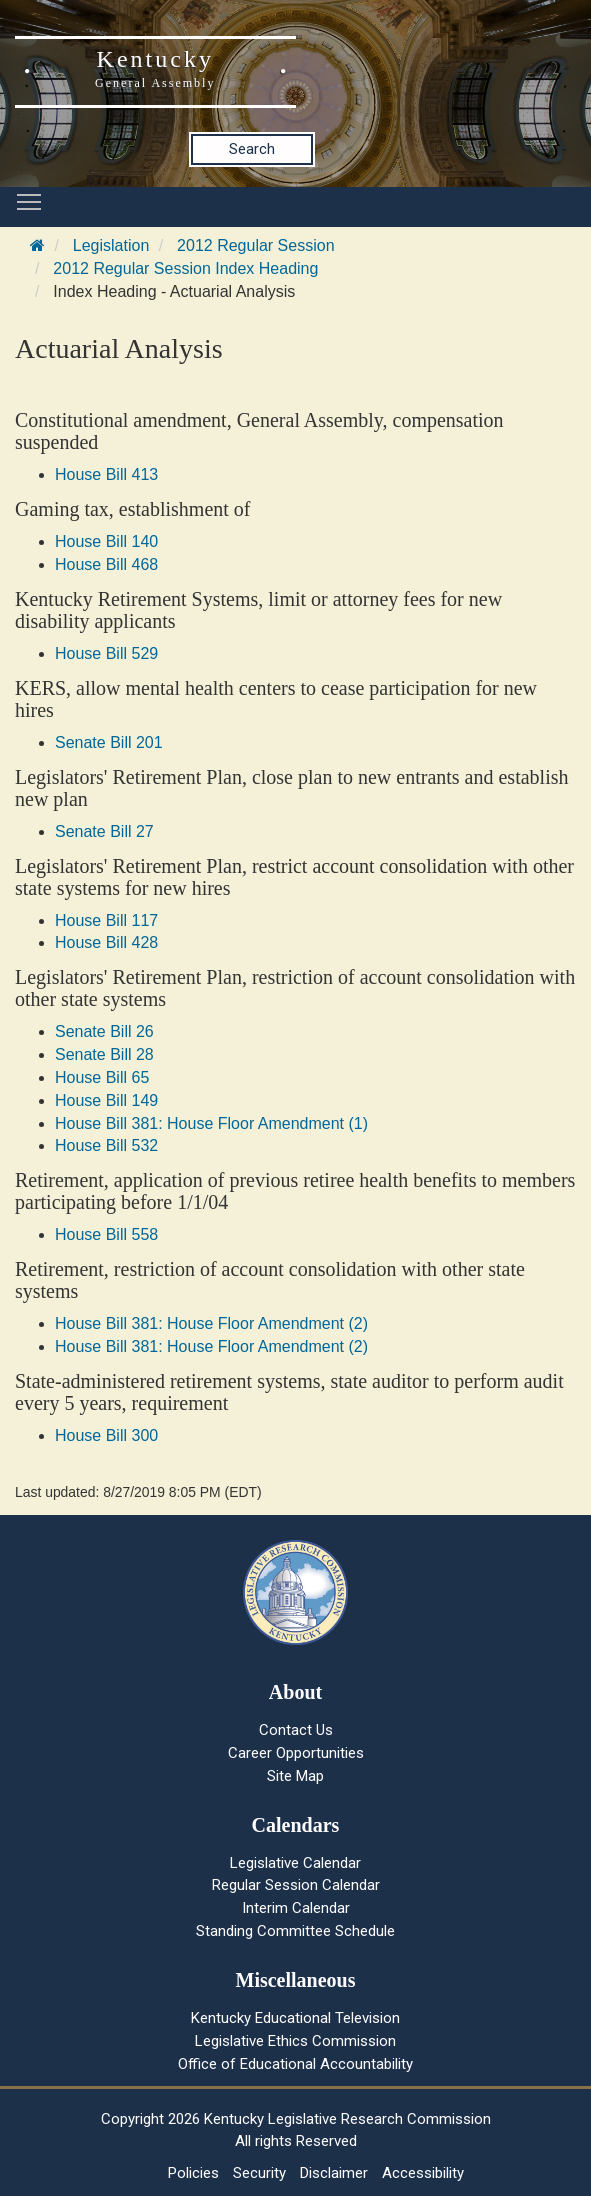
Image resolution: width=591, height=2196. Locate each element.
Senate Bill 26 (104, 1031)
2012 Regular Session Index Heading (185, 268)
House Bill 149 (106, 1100)
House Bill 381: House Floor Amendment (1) (211, 1123)
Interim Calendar (296, 1908)
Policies (193, 2173)
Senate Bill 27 (104, 831)
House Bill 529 (106, 653)
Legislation (111, 245)
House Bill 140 (106, 541)
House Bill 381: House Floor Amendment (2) (211, 1323)
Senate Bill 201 (109, 742)
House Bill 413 (106, 474)
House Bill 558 (106, 1234)
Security (259, 2173)
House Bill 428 (106, 942)
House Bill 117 (106, 920)
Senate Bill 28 (104, 1054)
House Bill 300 (106, 1435)
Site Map (295, 1776)
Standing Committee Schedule (295, 1931)
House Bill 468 (106, 564)
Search (252, 149)
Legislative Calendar (295, 1863)
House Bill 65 (102, 1077)
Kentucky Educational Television (295, 2018)
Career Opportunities (296, 1753)
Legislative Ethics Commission (295, 2041)
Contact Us (296, 1730)
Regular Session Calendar (296, 1885)
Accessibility (423, 2173)
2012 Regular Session (255, 245)
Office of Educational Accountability (295, 2064)
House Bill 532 (106, 1145)
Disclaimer (334, 2173)
